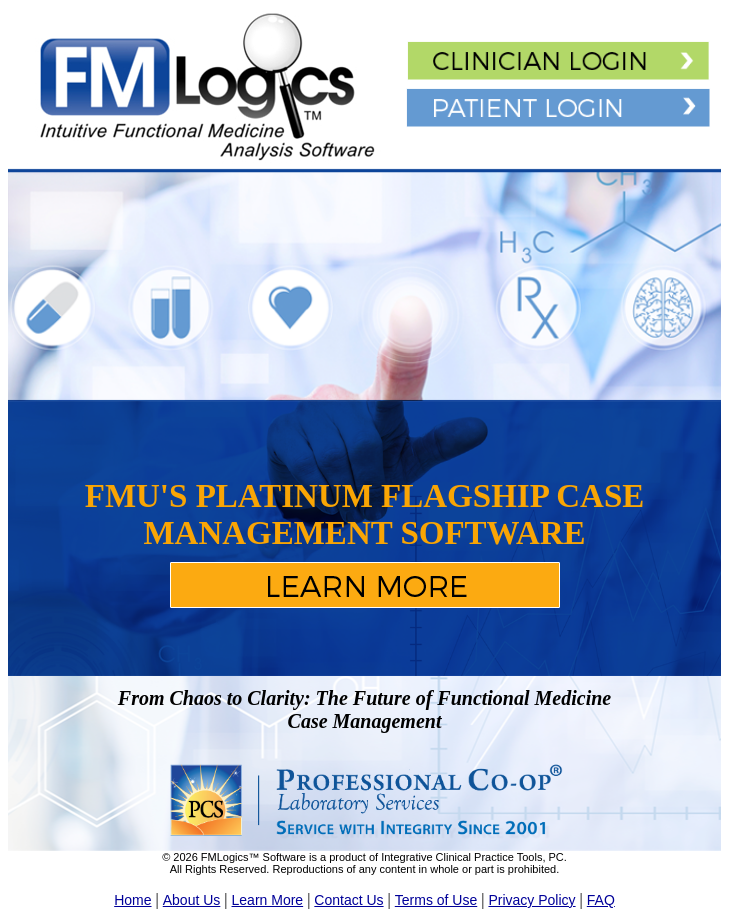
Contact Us (348, 900)
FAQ (601, 900)
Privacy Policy (531, 900)
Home (132, 900)
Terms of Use (436, 900)
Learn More (268, 900)
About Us (192, 900)
